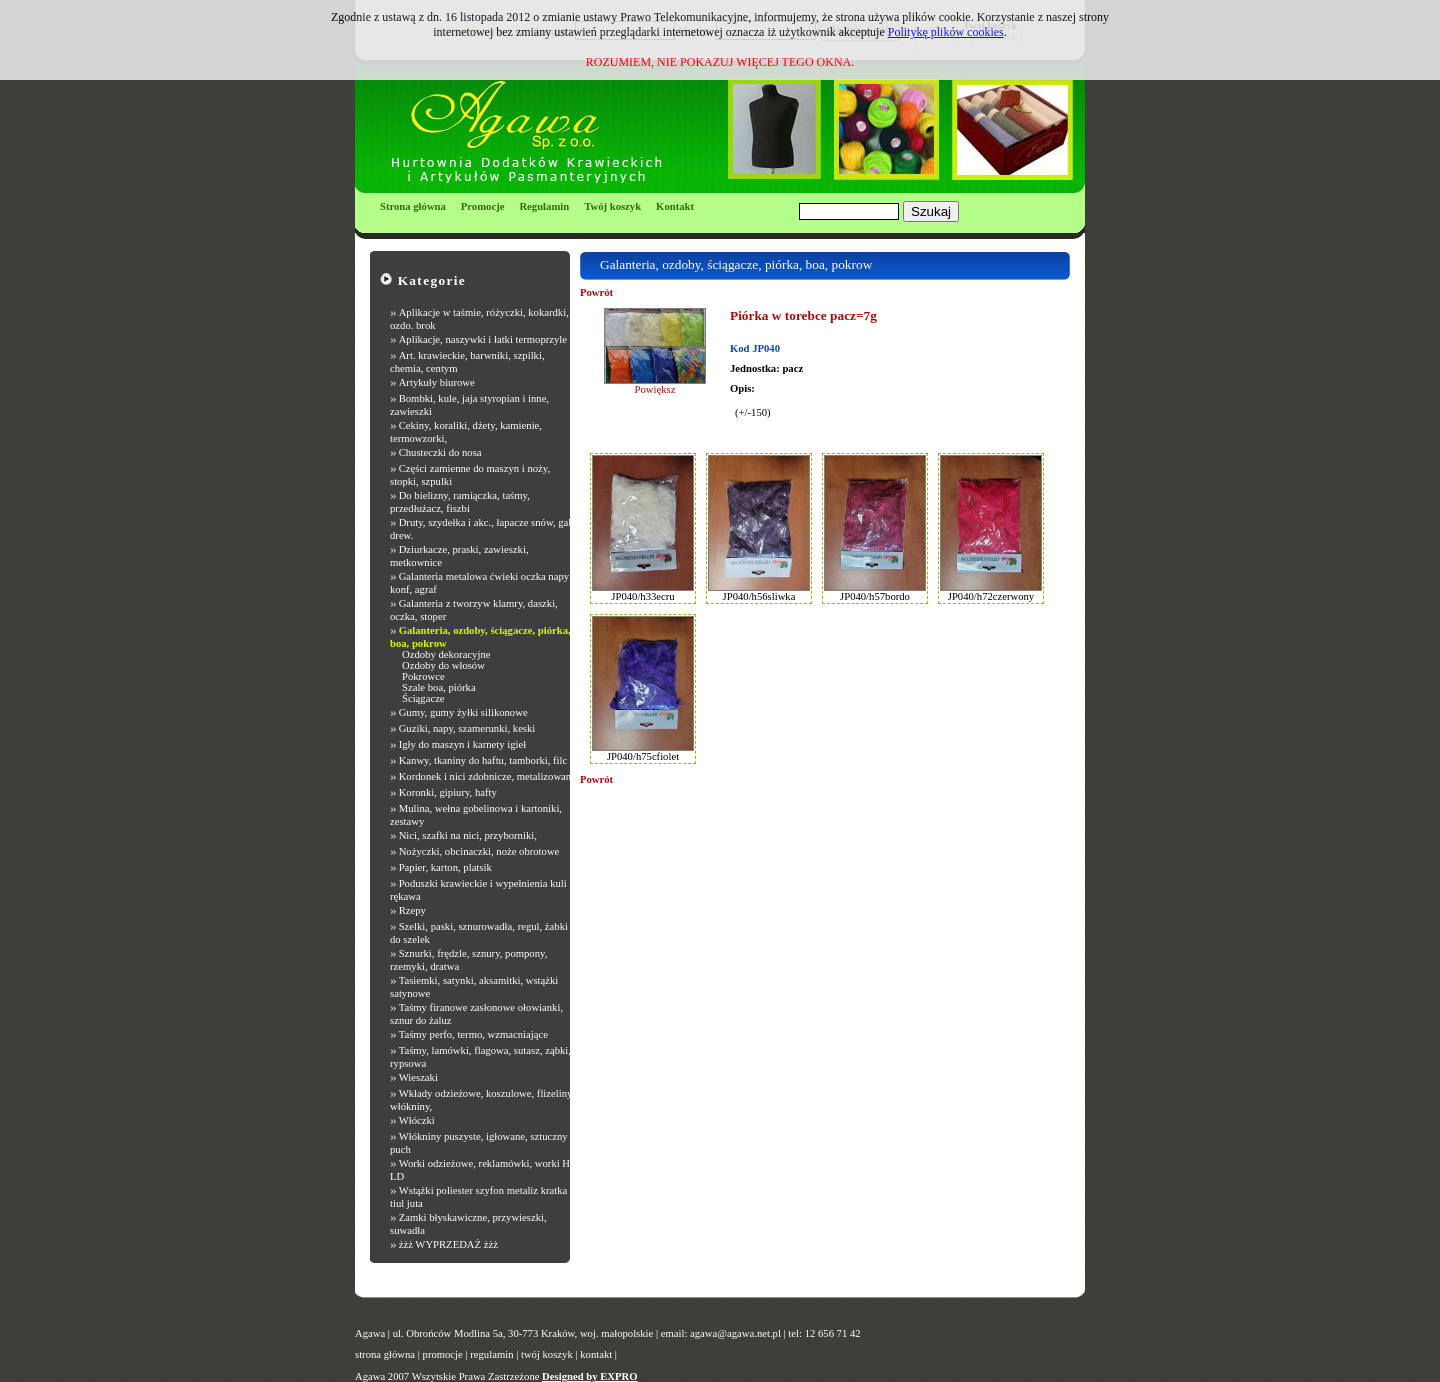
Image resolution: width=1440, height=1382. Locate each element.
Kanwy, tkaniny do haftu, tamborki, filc (483, 760)
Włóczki (417, 1120)
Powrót (596, 292)
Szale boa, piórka (439, 687)
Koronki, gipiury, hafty (448, 792)
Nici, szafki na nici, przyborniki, (468, 835)
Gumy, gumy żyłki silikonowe (463, 712)
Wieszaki (418, 1077)
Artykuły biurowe (437, 382)
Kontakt (675, 206)
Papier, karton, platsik (445, 867)
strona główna (385, 1354)
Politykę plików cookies (946, 32)
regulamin (491, 1354)
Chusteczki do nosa (440, 452)
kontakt (596, 1354)
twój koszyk (547, 1354)
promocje (443, 1354)
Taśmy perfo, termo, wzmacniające (473, 1034)
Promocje (483, 206)
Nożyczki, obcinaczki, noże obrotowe (479, 851)
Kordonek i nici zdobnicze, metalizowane (487, 776)
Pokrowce (423, 676)
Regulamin (544, 206)
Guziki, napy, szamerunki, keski (467, 728)
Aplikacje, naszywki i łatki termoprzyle (483, 339)
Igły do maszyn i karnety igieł (463, 744)
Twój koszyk (612, 206)
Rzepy (412, 910)
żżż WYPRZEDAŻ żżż (448, 1244)
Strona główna (413, 206)
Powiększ (655, 389)
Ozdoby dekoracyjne (446, 654)
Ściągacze (423, 698)
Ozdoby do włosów (443, 665)
